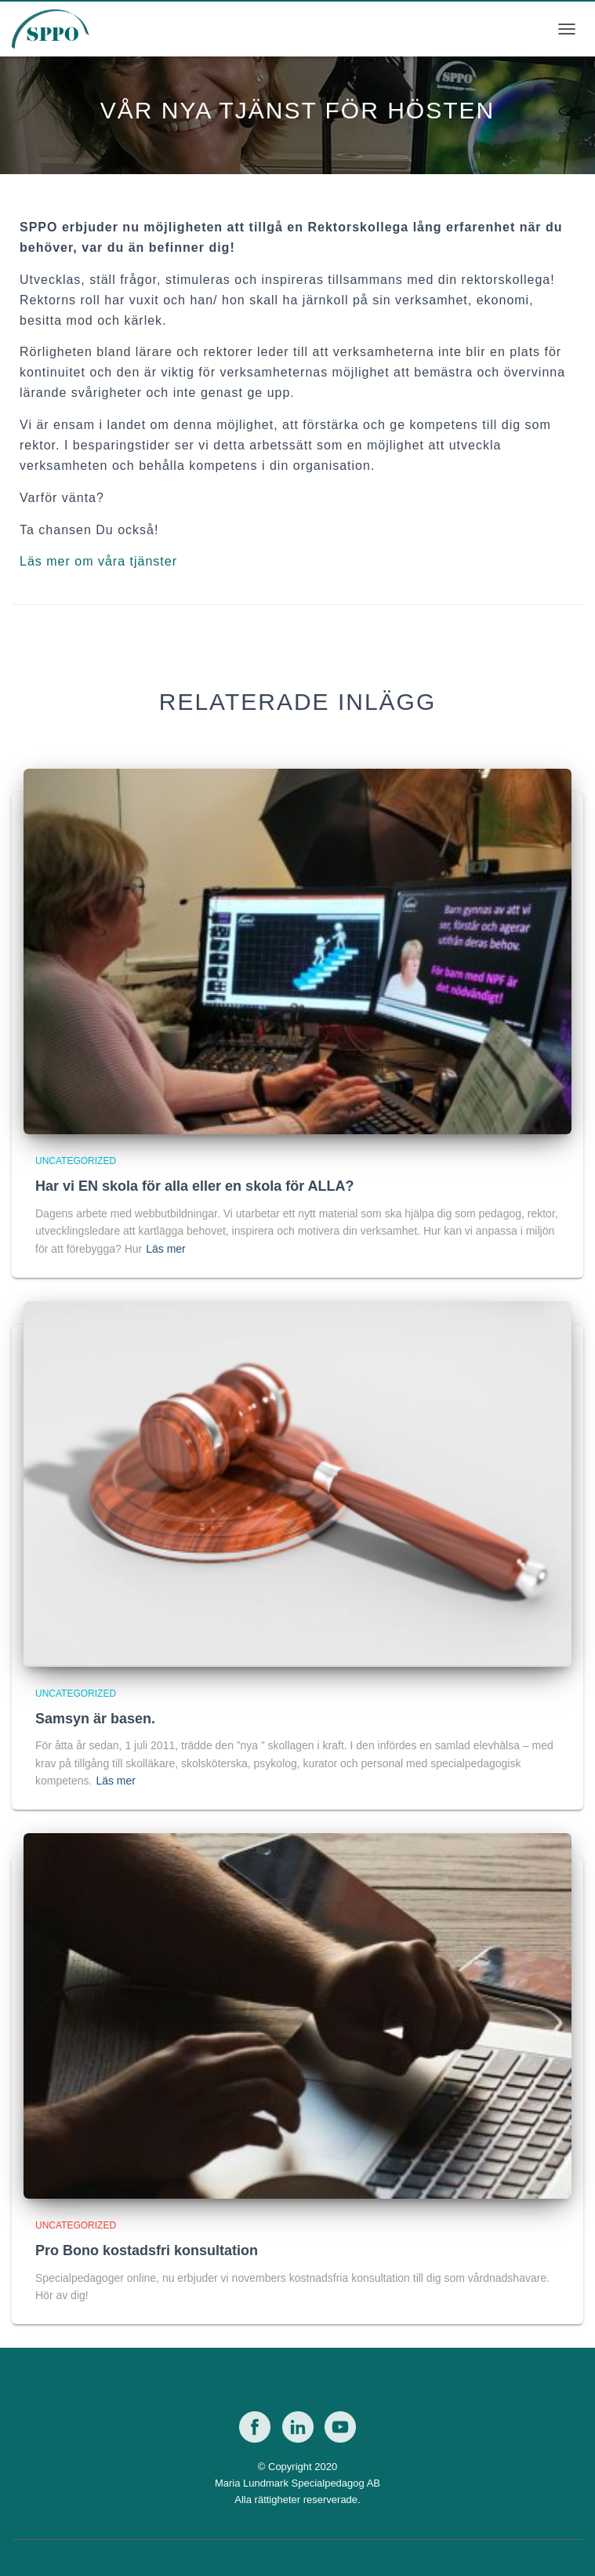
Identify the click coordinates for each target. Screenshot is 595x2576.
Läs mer (166, 1249)
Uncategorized (75, 1160)
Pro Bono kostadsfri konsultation (146, 2250)
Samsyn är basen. (95, 1718)
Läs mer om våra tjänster (98, 561)
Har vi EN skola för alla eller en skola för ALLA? (194, 1186)
